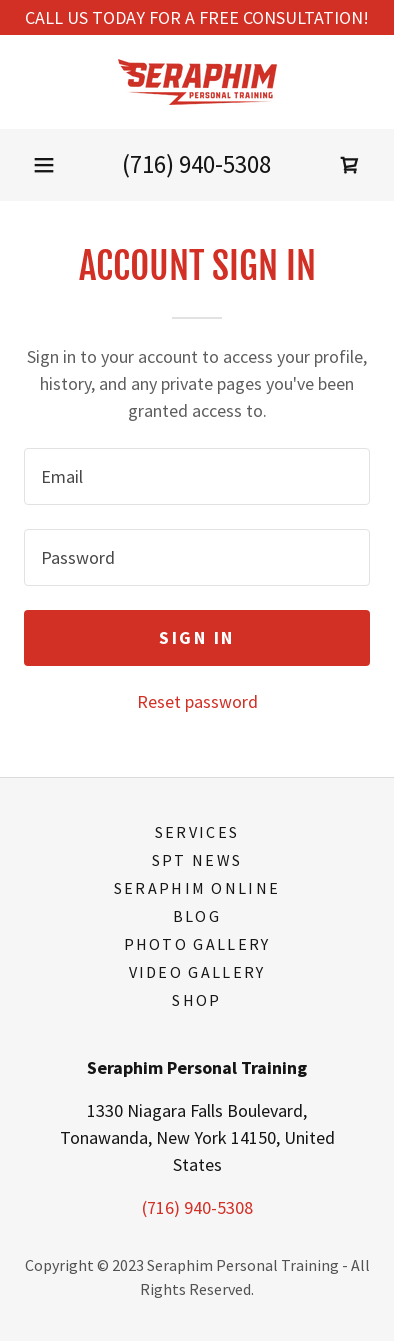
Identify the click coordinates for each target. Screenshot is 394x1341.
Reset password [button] (197, 701)
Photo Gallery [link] (197, 944)
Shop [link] (196, 1000)
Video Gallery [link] (197, 972)
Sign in (197, 637)
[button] (44, 165)
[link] (196, 82)
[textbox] (197, 476)
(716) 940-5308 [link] (196, 164)
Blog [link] (197, 916)
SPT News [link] (197, 860)
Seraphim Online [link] (197, 888)
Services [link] (197, 832)
